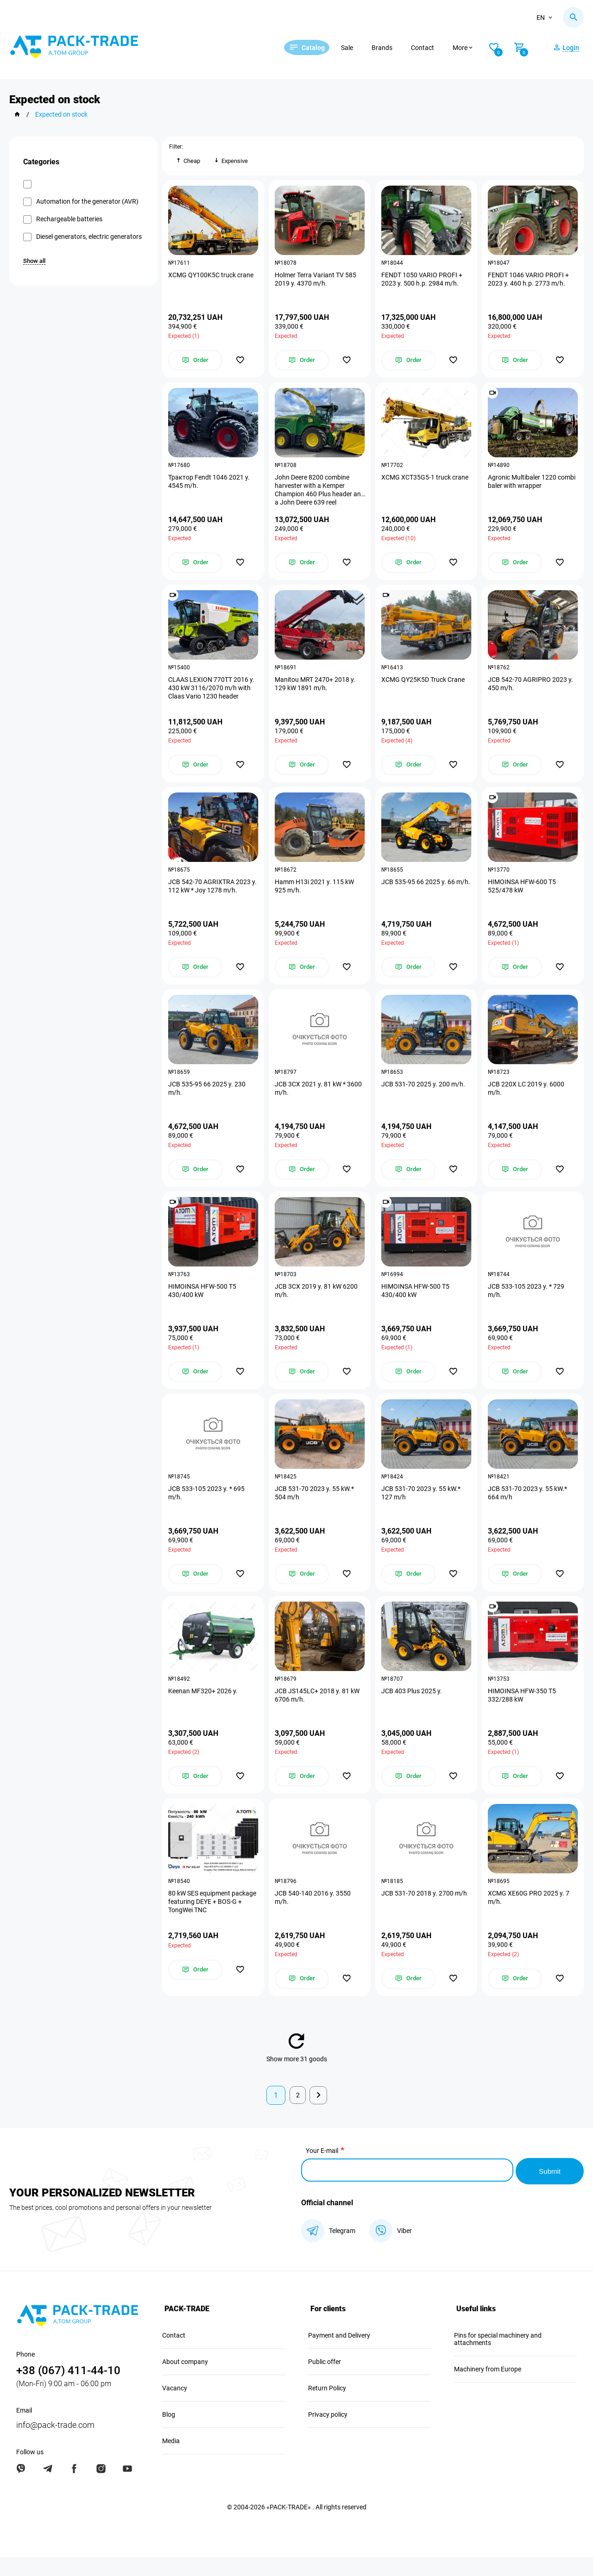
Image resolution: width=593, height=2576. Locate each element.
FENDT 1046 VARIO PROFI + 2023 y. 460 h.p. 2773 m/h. (529, 280)
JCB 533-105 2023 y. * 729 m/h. (527, 1303)
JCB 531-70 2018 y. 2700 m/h (425, 1913)
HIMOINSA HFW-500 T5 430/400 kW (203, 1303)
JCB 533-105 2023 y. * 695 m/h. (207, 1508)
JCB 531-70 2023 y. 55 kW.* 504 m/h (315, 1508)
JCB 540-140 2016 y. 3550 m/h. (314, 1917)
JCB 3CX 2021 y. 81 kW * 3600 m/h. (319, 1099)
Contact (434, 47)
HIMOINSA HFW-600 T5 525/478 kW (523, 894)
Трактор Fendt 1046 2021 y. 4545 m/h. (210, 485)
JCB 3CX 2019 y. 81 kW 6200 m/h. (317, 1303)
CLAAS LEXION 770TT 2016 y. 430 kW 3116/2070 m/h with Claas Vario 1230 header (212, 694)
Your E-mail (322, 2171)
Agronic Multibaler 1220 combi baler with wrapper (532, 485)
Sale (359, 47)
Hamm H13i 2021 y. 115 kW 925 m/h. (315, 894)
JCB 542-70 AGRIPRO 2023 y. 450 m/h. (531, 690)
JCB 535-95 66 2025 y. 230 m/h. (207, 1099)
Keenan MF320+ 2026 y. (204, 1708)
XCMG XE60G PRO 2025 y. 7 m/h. (529, 1917)
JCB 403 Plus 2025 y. (412, 1708)
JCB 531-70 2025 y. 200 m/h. (424, 1094)
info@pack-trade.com (55, 2444)
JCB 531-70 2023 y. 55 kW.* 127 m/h (421, 1508)
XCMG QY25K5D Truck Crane (424, 685)
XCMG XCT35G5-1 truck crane (425, 481)
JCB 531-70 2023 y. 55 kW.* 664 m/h (528, 1508)
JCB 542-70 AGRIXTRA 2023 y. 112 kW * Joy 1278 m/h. (210, 894)
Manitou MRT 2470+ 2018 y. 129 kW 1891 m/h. (316, 690)
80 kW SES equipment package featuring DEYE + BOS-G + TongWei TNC (213, 1921)
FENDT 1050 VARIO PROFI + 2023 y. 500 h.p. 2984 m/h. (422, 280)
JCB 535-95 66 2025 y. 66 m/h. (419, 894)
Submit (549, 2190)
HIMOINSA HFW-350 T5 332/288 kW (523, 1713)
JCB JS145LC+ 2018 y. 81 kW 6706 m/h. (318, 1713)
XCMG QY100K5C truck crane (211, 276)
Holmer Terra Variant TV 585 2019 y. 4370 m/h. (316, 280)
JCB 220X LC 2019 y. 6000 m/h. (527, 1099)
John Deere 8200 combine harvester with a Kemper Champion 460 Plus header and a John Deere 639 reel (314, 493)
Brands (393, 47)
